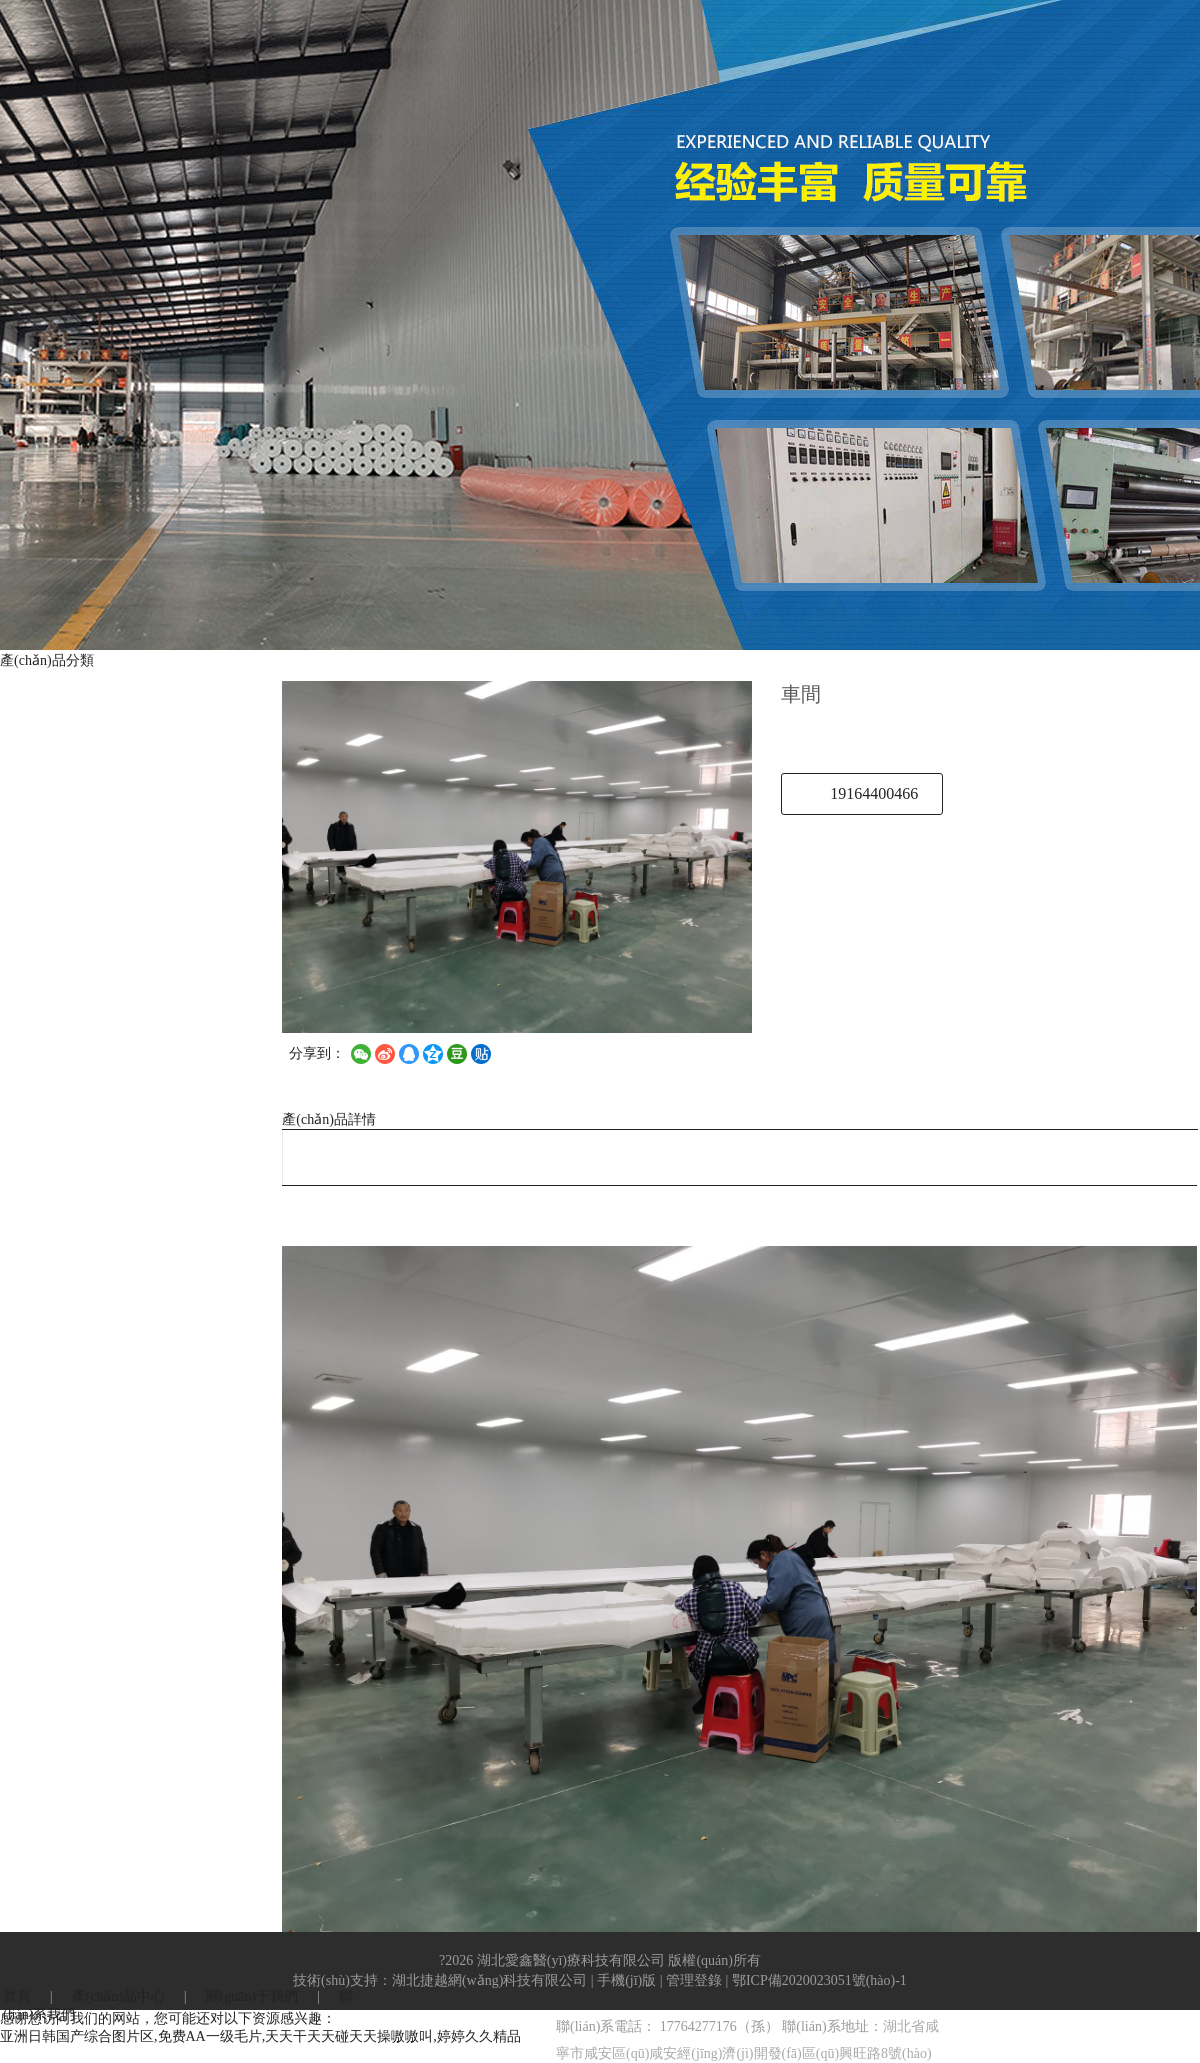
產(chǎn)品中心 (119, 1996)
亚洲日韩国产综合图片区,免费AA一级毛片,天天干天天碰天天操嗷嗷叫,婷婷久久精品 (260, 2036)
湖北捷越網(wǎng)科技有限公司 (489, 1980)
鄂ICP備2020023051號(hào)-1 (819, 1980)
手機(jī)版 (626, 1980)
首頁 (17, 1996)
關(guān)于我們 (252, 1996)
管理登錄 (694, 1980)
